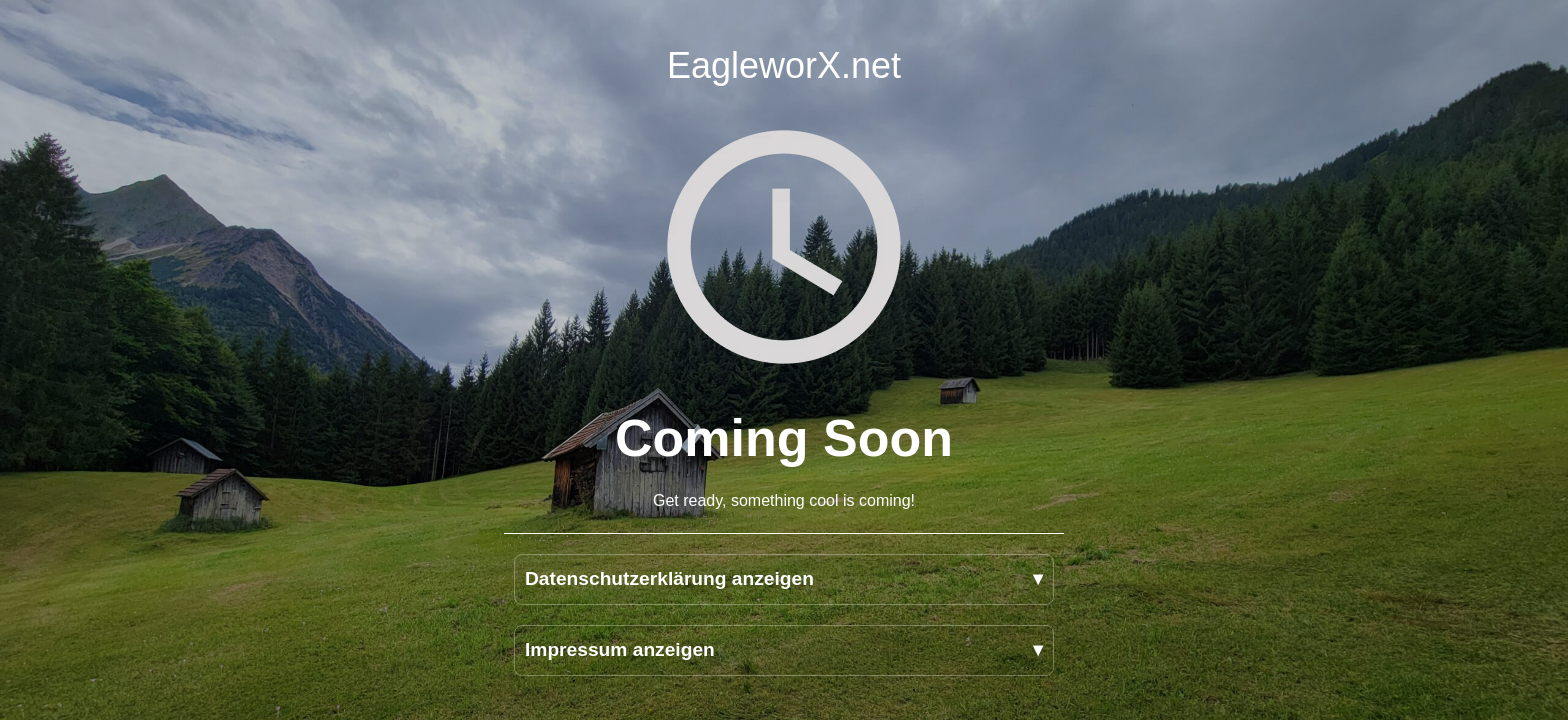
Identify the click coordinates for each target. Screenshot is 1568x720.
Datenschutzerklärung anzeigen (669, 578)
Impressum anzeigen (620, 649)
